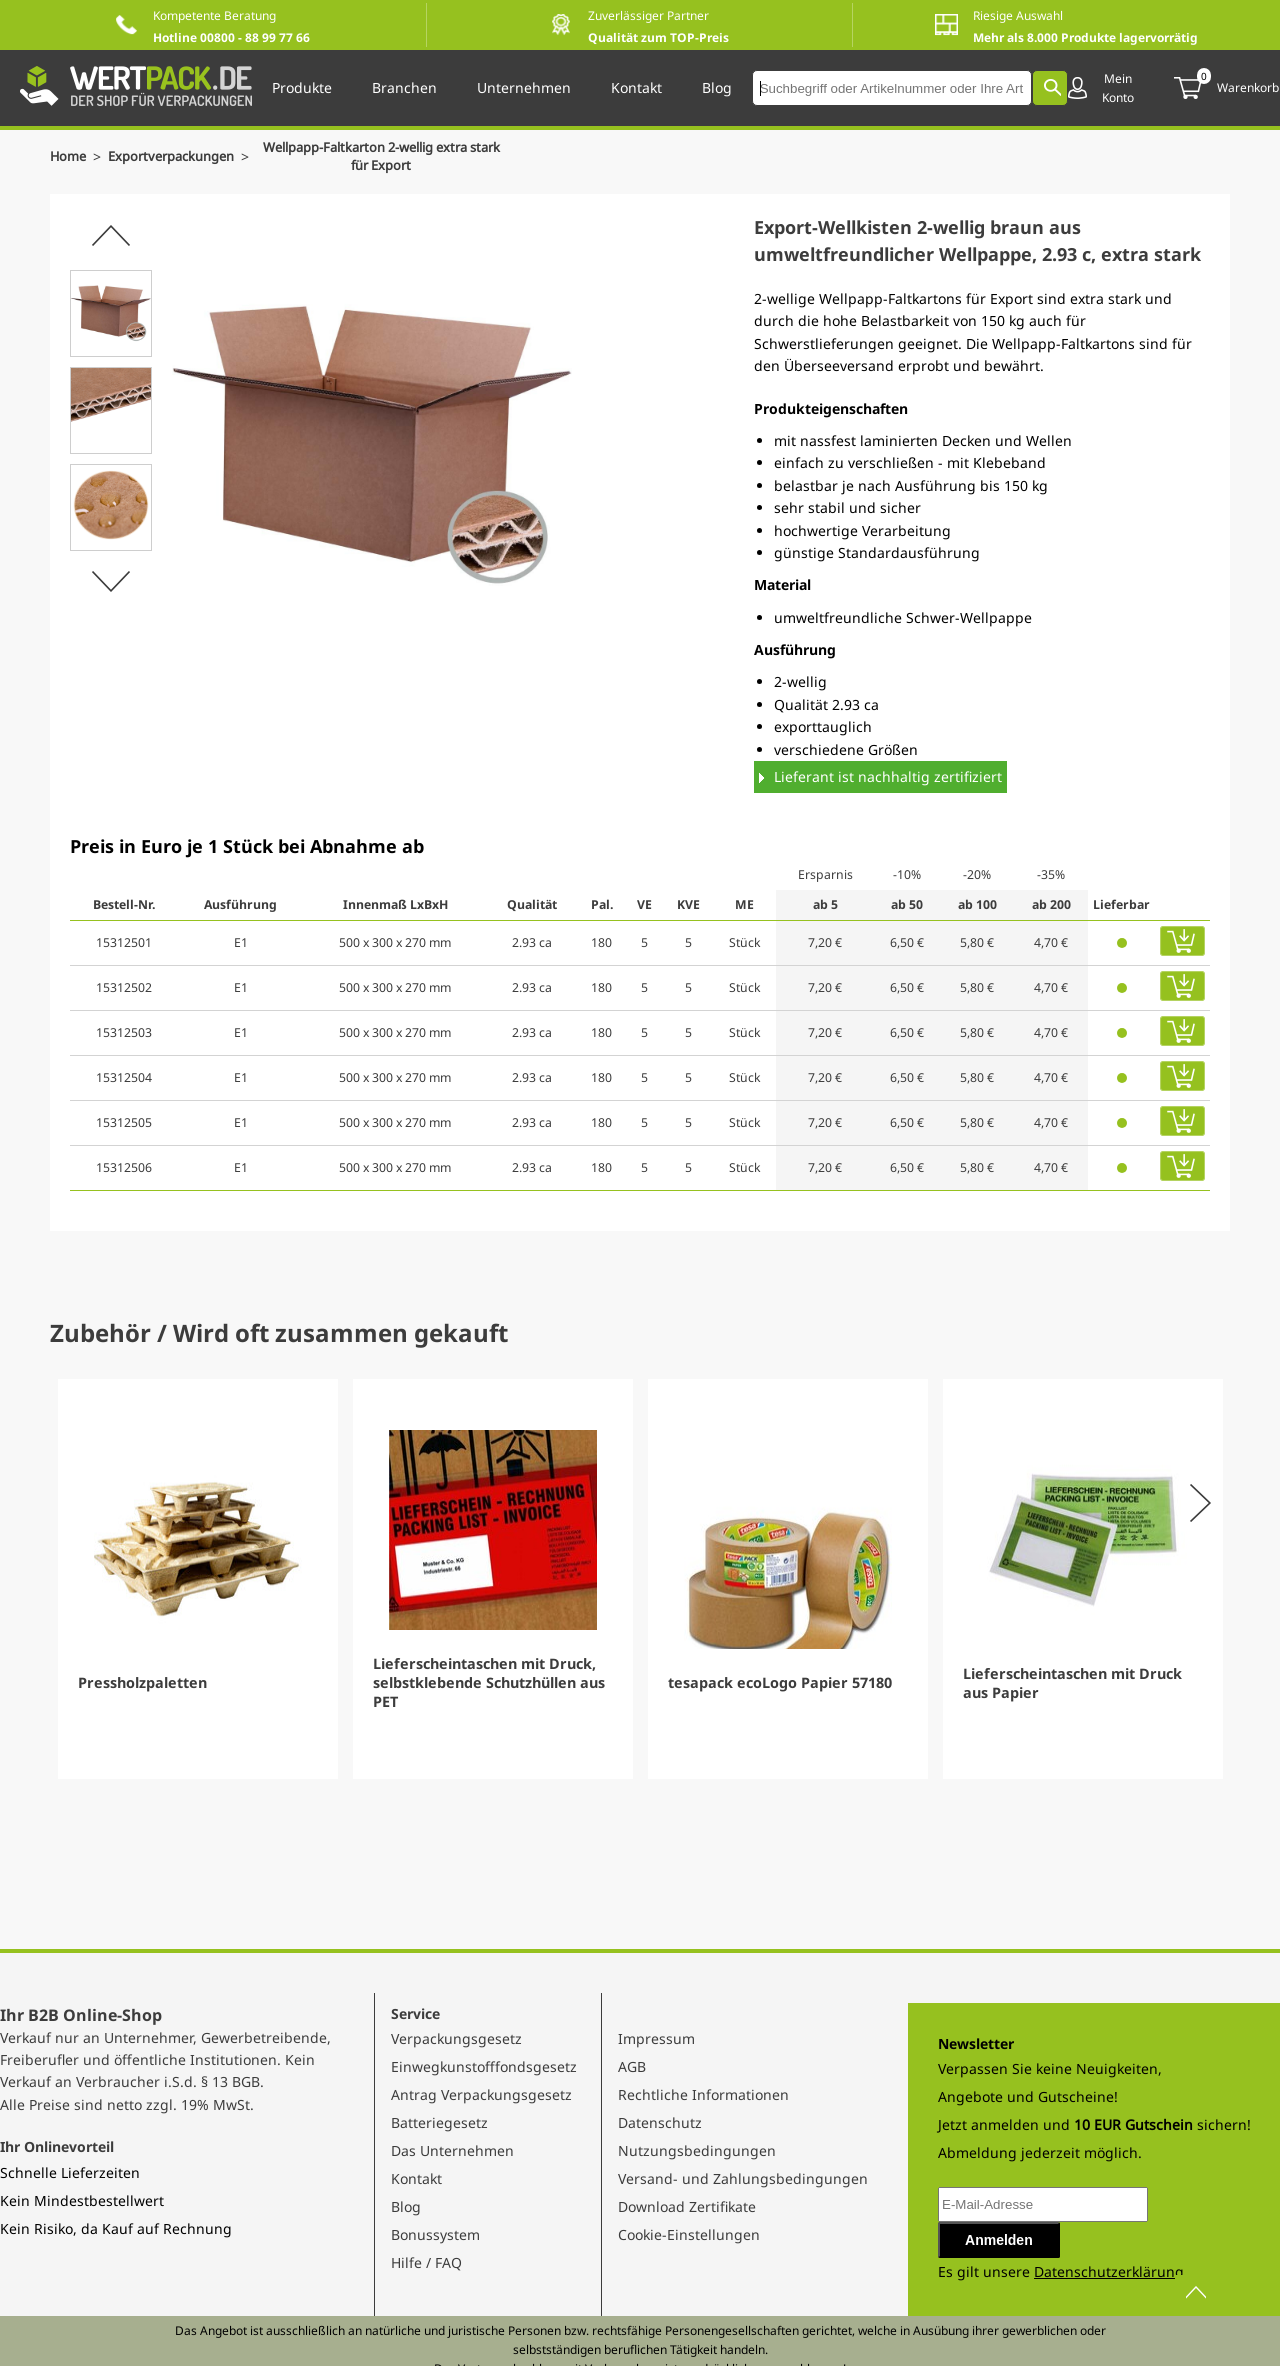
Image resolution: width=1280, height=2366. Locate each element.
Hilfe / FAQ (426, 2262)
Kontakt (416, 2178)
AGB (632, 2066)
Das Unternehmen (452, 2150)
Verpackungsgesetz (456, 2038)
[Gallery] (640, 1579)
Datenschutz (660, 2122)
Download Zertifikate (687, 2206)
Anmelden (999, 2240)
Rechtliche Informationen (703, 2094)
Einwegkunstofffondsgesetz (484, 2066)
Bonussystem (435, 2234)
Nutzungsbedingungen (697, 2150)
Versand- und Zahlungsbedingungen (743, 2178)
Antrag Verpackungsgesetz (481, 2094)
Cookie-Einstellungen (689, 2234)
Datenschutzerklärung (1109, 2271)
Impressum (656, 2038)
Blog (406, 2206)
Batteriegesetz (439, 2122)
